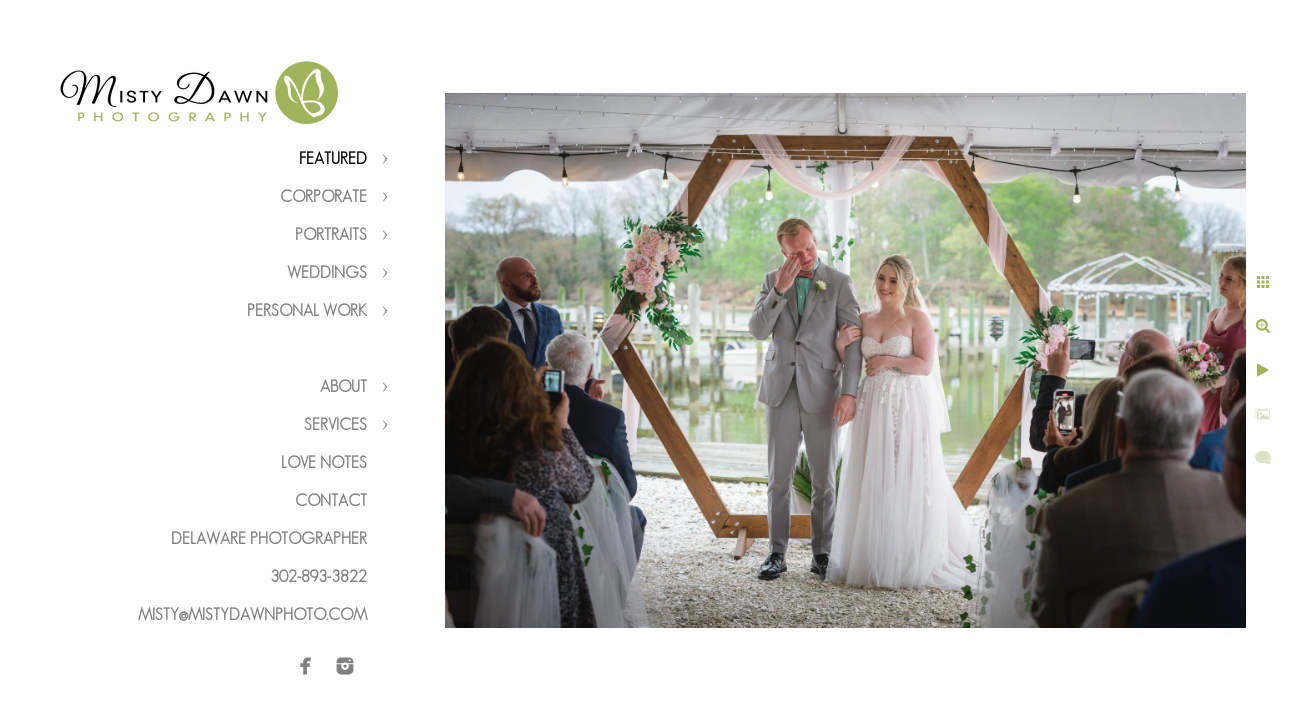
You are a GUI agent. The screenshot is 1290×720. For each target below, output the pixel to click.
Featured (333, 158)
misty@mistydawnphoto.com (252, 614)
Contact (331, 500)
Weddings (327, 272)
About (343, 386)
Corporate (323, 196)
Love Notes (324, 462)
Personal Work (307, 310)
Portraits (331, 234)
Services (335, 424)
